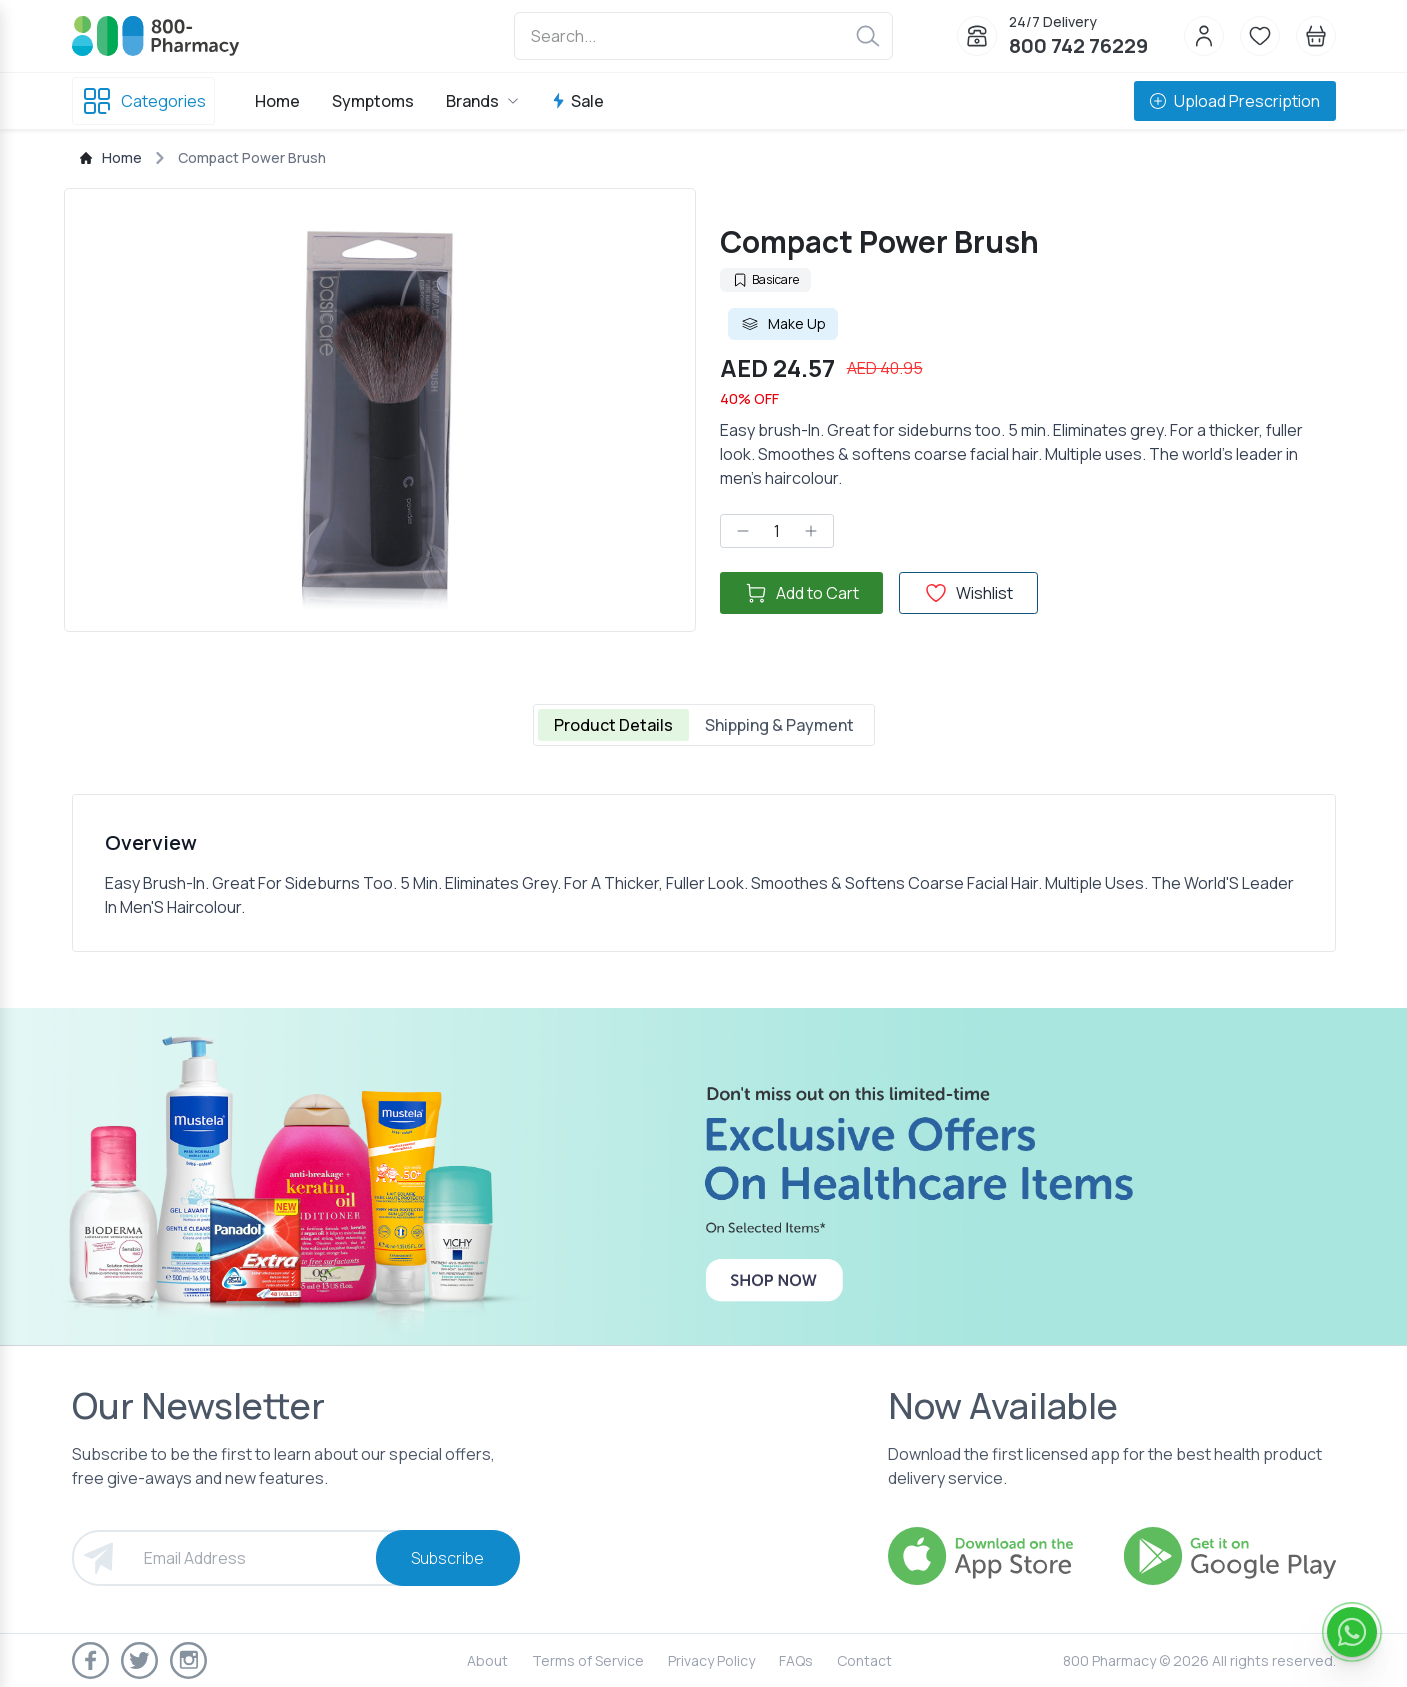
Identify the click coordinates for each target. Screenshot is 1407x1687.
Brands (482, 101)
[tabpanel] (704, 873)
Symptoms (373, 101)
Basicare (765, 279)
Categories (143, 101)
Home (277, 101)
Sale (577, 101)
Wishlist (968, 593)
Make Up (783, 324)
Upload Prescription (1235, 101)
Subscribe (447, 1558)
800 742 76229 (1078, 45)
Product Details (613, 725)
